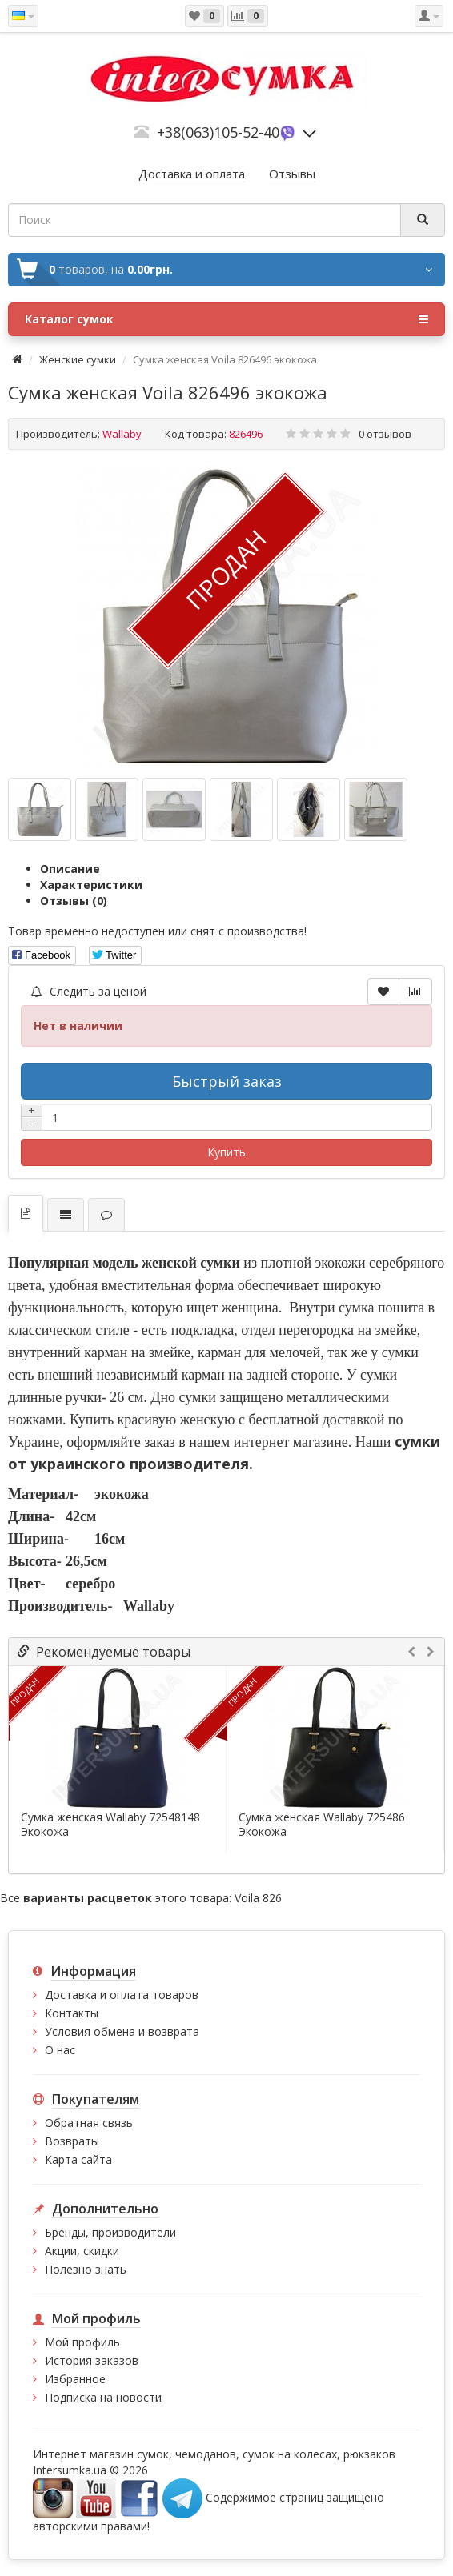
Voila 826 (258, 1897)
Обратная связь (89, 2122)
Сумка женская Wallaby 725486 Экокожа (322, 1824)
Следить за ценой (88, 991)
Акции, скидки (82, 2250)
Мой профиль (82, 2342)
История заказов (91, 2360)
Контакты (71, 2013)
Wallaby (122, 434)
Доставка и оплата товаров (121, 1994)
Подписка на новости (103, 2397)
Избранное (75, 2378)
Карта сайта (78, 2159)
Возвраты (72, 2141)
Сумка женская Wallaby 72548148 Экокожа (110, 1824)
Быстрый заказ (227, 1081)
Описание (70, 868)
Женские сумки (77, 359)
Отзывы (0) (73, 900)
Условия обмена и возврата (122, 2031)
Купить (226, 1152)
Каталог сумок (226, 319)
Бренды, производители (110, 2232)
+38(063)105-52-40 (218, 132)
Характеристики (91, 884)
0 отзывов (385, 434)
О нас (60, 2049)
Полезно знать (85, 2269)
